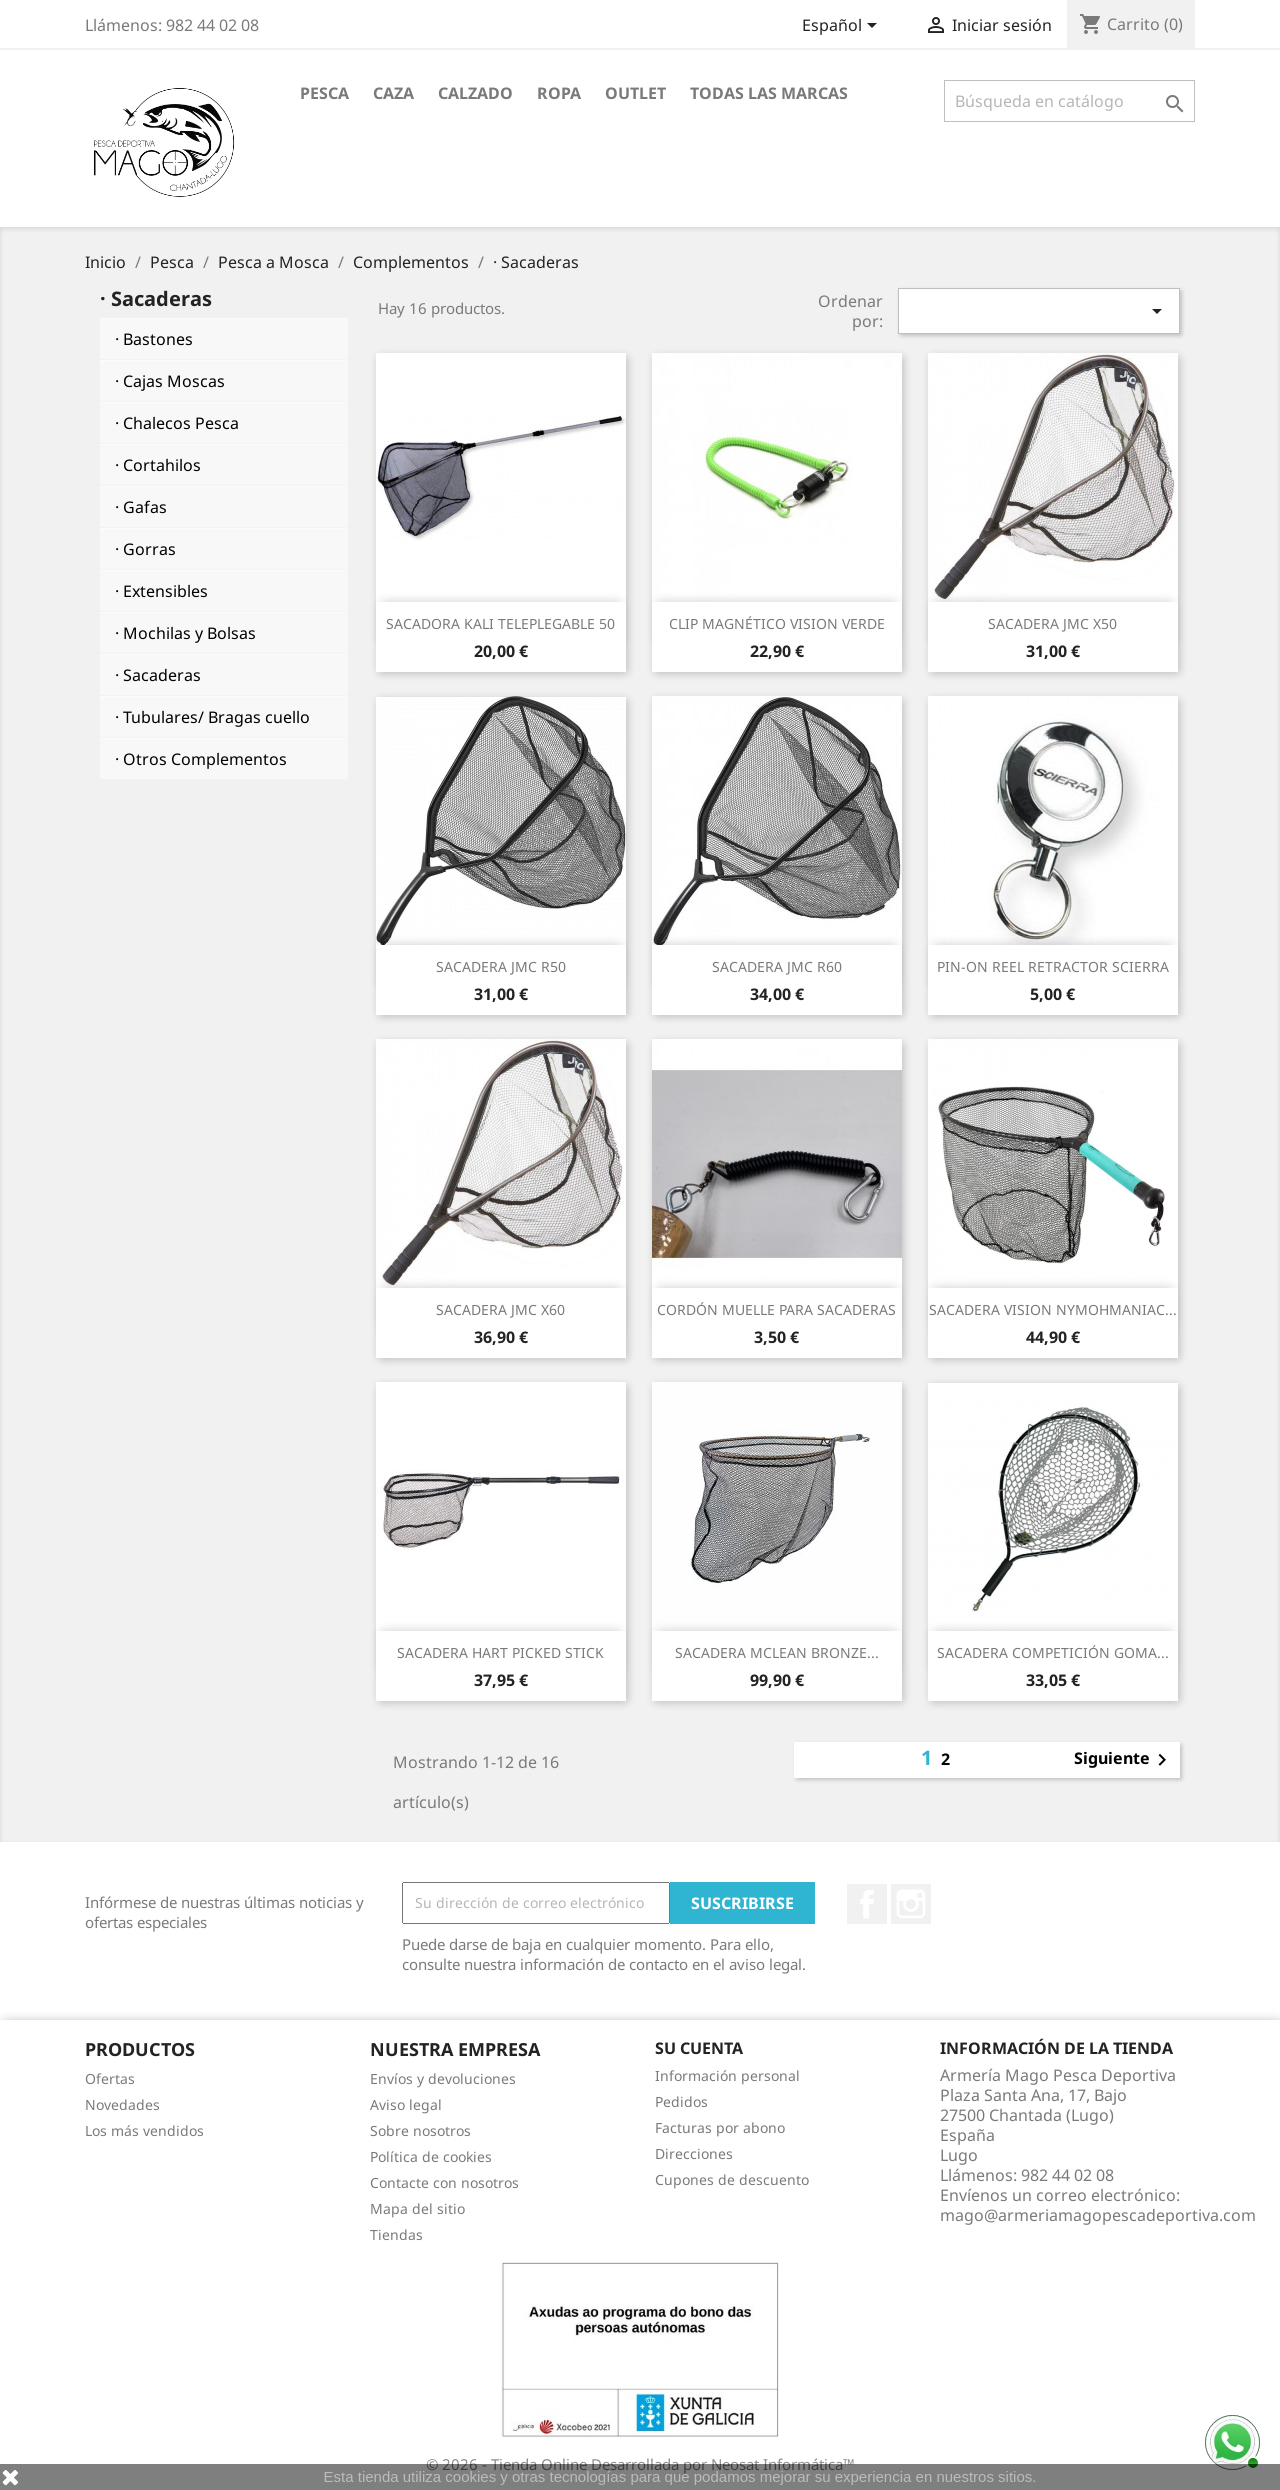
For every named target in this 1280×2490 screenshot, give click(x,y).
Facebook (867, 1904)
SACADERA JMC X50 (1052, 623)
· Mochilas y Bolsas (185, 633)
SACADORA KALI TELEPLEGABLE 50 (500, 623)
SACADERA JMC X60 (500, 1309)
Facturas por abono (720, 2127)
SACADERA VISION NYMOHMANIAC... (1053, 1309)
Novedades (122, 2104)
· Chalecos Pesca (177, 423)
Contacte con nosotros (444, 2182)
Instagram (911, 1904)
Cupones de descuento (732, 2179)
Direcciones (694, 2153)
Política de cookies (431, 2156)
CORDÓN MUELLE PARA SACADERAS (776, 1309)
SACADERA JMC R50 (501, 966)
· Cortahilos (158, 465)
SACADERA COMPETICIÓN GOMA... (1053, 1652)
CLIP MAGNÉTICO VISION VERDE (777, 623)
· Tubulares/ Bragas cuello (212, 717)
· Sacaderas (158, 675)
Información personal (727, 2075)
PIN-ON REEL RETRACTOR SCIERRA (1053, 966)
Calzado (475, 93)
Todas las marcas (769, 93)
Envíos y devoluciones (443, 2078)
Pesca (324, 93)
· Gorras (145, 549)
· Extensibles (161, 591)
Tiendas (396, 2234)
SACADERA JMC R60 (777, 966)
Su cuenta (699, 2048)
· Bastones (154, 339)
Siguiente (1124, 1760)
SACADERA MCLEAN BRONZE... (777, 1652)
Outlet (635, 93)
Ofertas (110, 2078)
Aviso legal (406, 2104)
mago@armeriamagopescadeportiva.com (1098, 2215)
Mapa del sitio (417, 2208)
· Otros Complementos (201, 759)
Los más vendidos (144, 2130)
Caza (393, 93)
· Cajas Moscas (170, 381)
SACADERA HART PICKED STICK (500, 1652)
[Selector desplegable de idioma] (843, 27)
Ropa (559, 93)
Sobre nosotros (420, 2130)
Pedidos (681, 2101)
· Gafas (141, 507)
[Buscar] (1069, 101)
